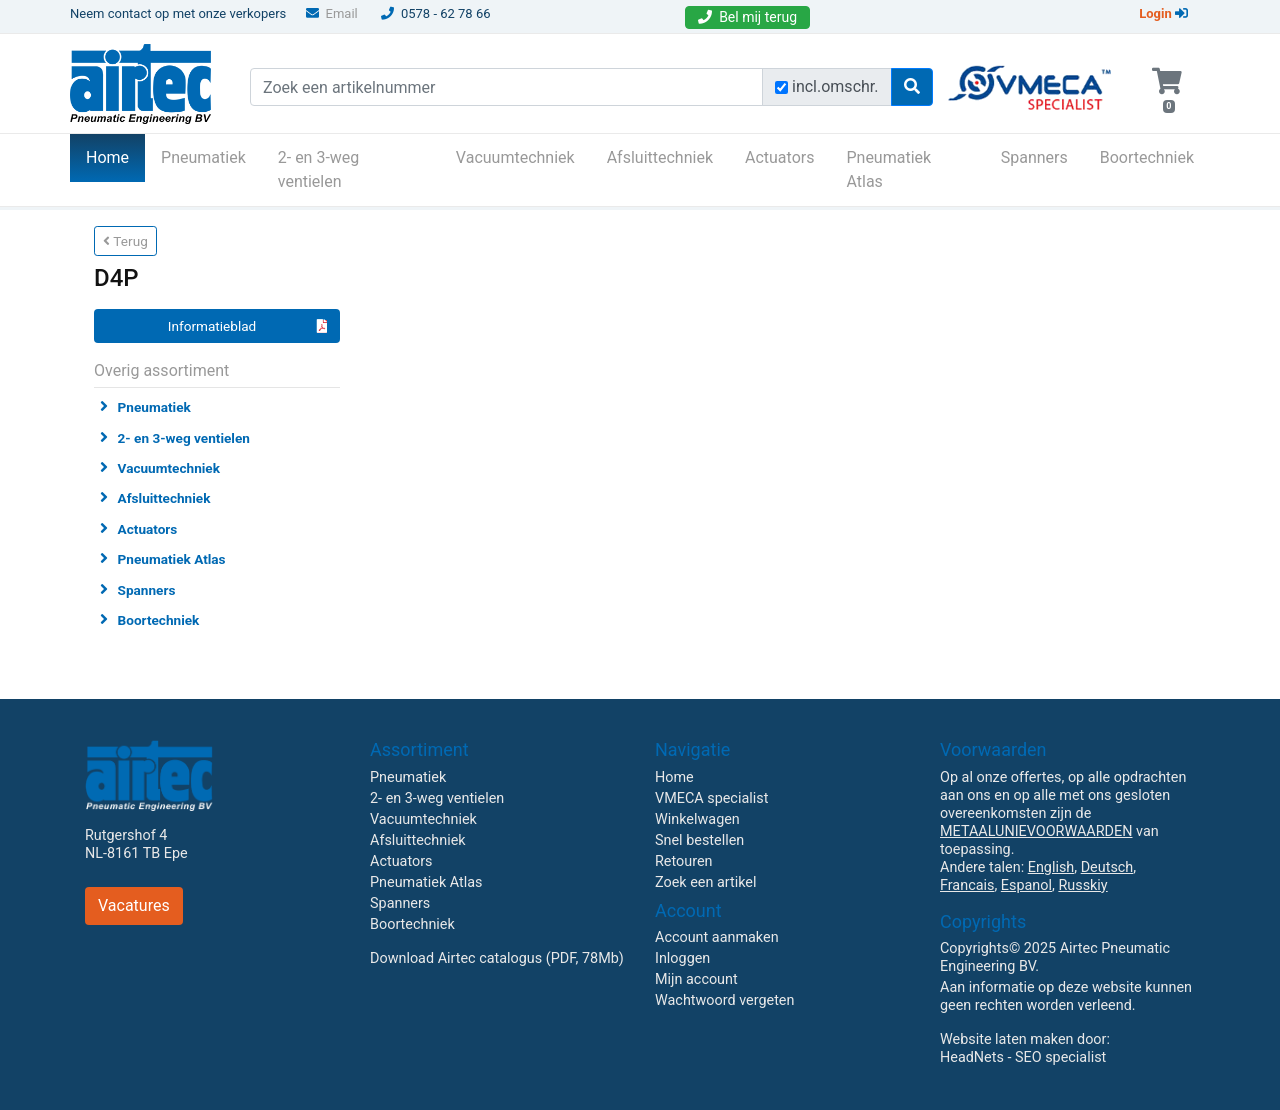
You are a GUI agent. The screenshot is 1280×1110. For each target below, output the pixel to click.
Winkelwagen (697, 819)
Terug (125, 241)
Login (1163, 13)
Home (115, 156)
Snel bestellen (699, 840)
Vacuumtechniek (515, 157)
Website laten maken (1006, 1039)
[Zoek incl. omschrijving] (781, 87)
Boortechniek (1147, 157)
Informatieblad (247, 326)
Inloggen (682, 958)
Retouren (684, 861)
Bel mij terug (747, 17)
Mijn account (696, 979)
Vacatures (134, 905)
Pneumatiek (203, 157)
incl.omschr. (835, 86)
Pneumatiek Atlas (888, 169)
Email (332, 13)
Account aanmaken (717, 937)
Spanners (1034, 157)
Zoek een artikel (706, 882)
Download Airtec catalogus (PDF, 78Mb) (497, 958)
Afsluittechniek (660, 157)
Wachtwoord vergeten (724, 1000)
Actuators (779, 157)
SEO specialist (1060, 1057)
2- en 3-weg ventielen (319, 169)
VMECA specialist (711, 798)
